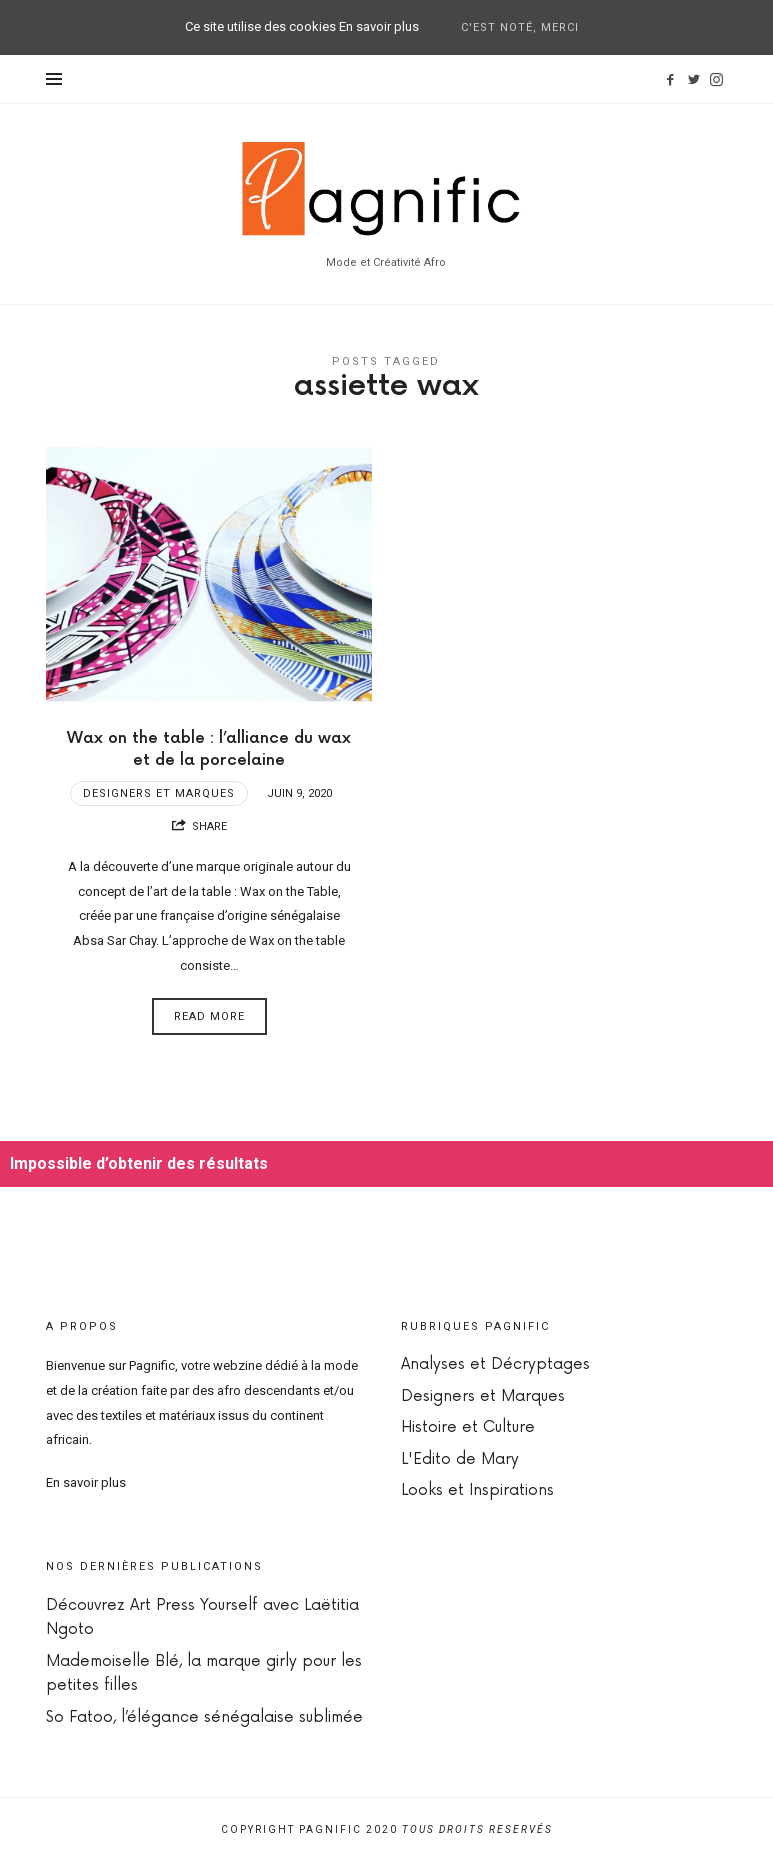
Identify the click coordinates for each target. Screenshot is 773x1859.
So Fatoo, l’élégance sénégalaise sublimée (204, 1717)
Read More (209, 1016)
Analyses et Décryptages (495, 1364)
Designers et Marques (159, 793)
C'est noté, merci (520, 27)
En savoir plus (86, 1482)
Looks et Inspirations (477, 1490)
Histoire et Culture (468, 1427)
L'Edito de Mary (460, 1459)
